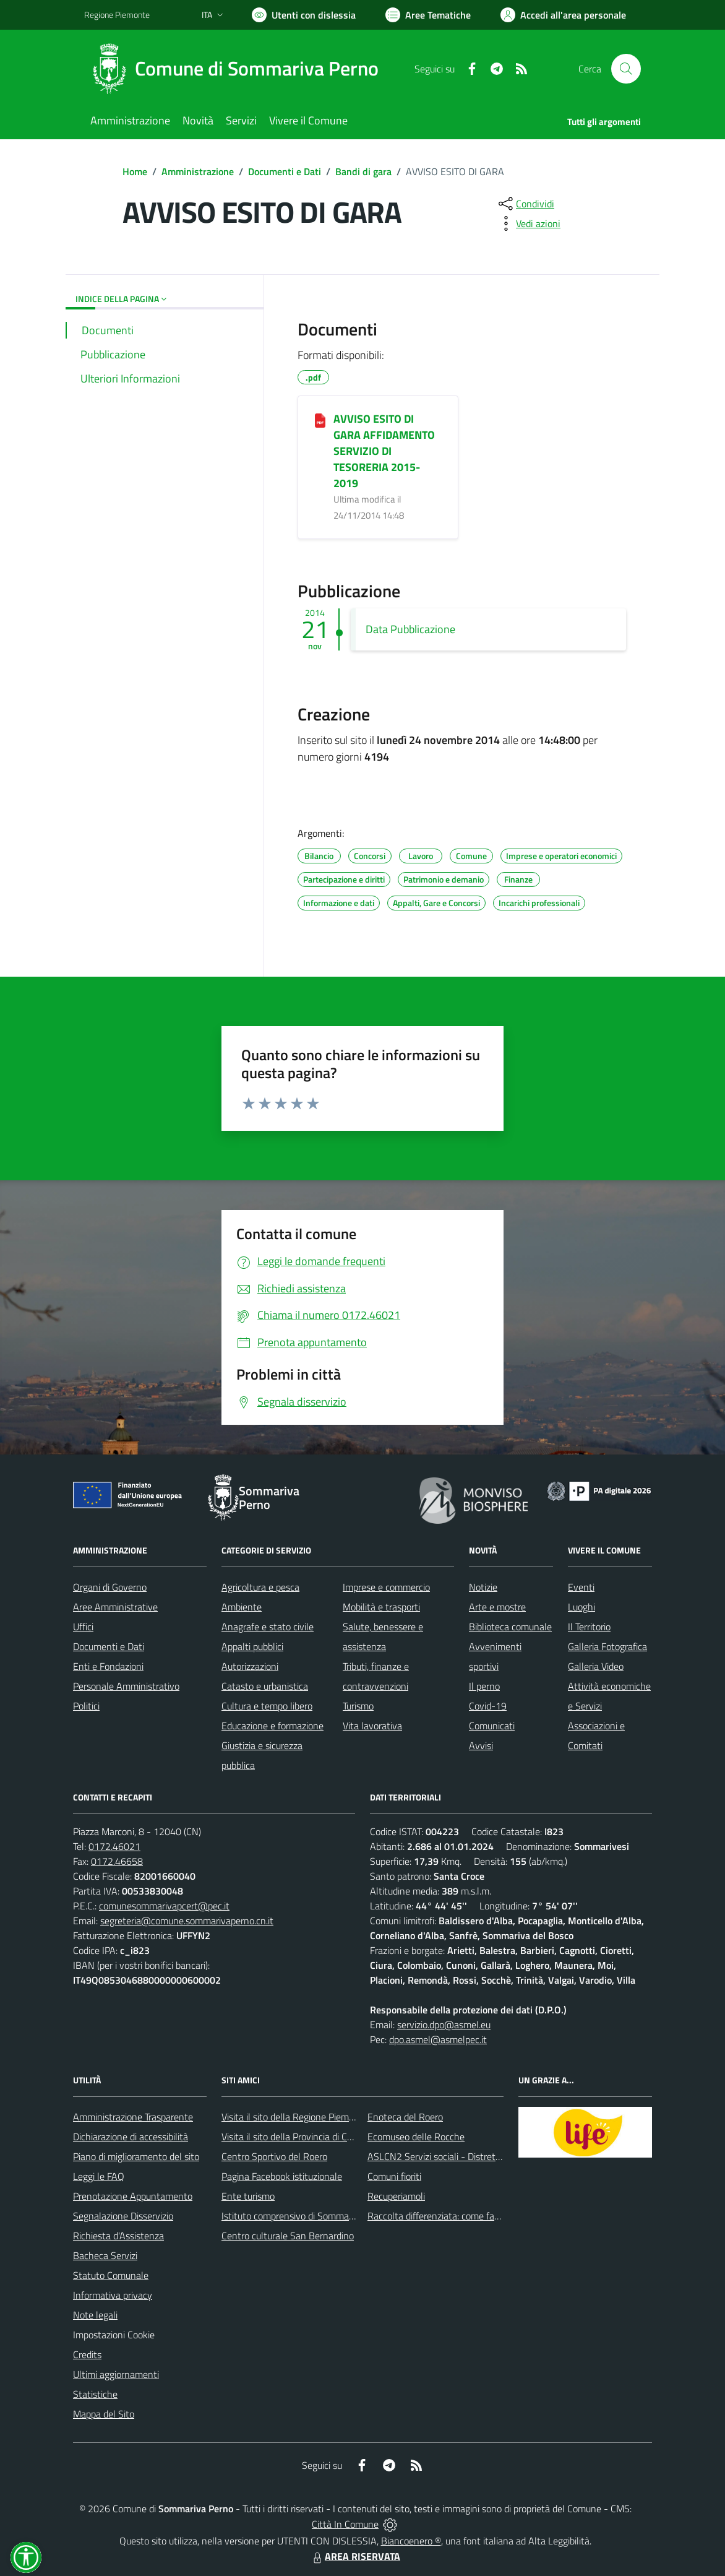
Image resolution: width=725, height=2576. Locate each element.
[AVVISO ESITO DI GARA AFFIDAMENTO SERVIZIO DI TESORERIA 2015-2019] (320, 419)
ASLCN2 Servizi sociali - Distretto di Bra (448, 2156)
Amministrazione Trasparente (133, 2116)
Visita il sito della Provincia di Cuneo (294, 2136)
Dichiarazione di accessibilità (130, 2136)
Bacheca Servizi (105, 2255)
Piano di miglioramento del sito (136, 2156)
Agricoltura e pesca (260, 1587)
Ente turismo (248, 2196)
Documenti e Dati (284, 171)
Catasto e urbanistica (264, 1686)
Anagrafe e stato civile (267, 1626)
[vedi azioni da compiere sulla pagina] (528, 223)
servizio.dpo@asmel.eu (444, 2024)
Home (134, 171)
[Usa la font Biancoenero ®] (304, 15)
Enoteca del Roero (405, 2116)
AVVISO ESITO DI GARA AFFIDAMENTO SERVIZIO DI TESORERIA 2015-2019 (384, 450)
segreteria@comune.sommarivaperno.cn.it (186, 1920)
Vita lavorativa (372, 1725)
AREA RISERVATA (355, 2556)
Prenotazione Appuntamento (132, 2196)
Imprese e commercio (386, 1587)
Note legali (95, 2314)
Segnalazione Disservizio (123, 2215)
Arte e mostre (497, 1606)
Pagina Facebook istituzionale (281, 2176)
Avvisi (481, 1745)
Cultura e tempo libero (266, 1705)
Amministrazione (197, 171)
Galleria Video (596, 1666)
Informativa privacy (112, 2295)
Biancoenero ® (411, 2540)
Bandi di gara (363, 171)
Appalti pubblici (252, 1646)
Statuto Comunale (110, 2275)
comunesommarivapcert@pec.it (164, 1905)
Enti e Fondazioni (108, 1666)
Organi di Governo (110, 1587)
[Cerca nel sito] (626, 69)
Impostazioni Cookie (114, 2334)
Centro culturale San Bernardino (287, 2235)
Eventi (581, 1587)
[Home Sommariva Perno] (238, 68)
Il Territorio (589, 1626)
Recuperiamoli (396, 2196)
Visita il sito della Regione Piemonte (294, 2116)
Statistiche (95, 2394)
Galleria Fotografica (607, 1646)
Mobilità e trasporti (381, 1606)
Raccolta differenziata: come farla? (438, 2215)
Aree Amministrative (115, 1606)
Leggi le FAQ (98, 2176)
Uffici (83, 1626)
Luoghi (581, 1606)
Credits (87, 2354)
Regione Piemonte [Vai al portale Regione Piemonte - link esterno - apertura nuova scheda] (117, 14)
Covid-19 (488, 1705)
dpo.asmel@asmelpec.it (438, 2039)
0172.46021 (114, 1846)
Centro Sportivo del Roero (274, 2156)
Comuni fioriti (394, 2176)
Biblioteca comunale (510, 1626)
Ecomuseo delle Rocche (416, 2136)
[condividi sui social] (525, 204)
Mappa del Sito (103, 2413)
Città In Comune (345, 2524)
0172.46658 (117, 1861)
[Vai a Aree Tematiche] (428, 15)
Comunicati (492, 1725)
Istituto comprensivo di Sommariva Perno (305, 2215)
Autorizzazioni (249, 1666)
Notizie (483, 1587)
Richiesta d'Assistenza (118, 2235)
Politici (86, 1705)
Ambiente (241, 1606)
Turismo (358, 1705)
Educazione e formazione (272, 1725)
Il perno (484, 1686)
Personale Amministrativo (126, 1686)
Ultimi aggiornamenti (116, 2374)
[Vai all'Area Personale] (563, 15)
